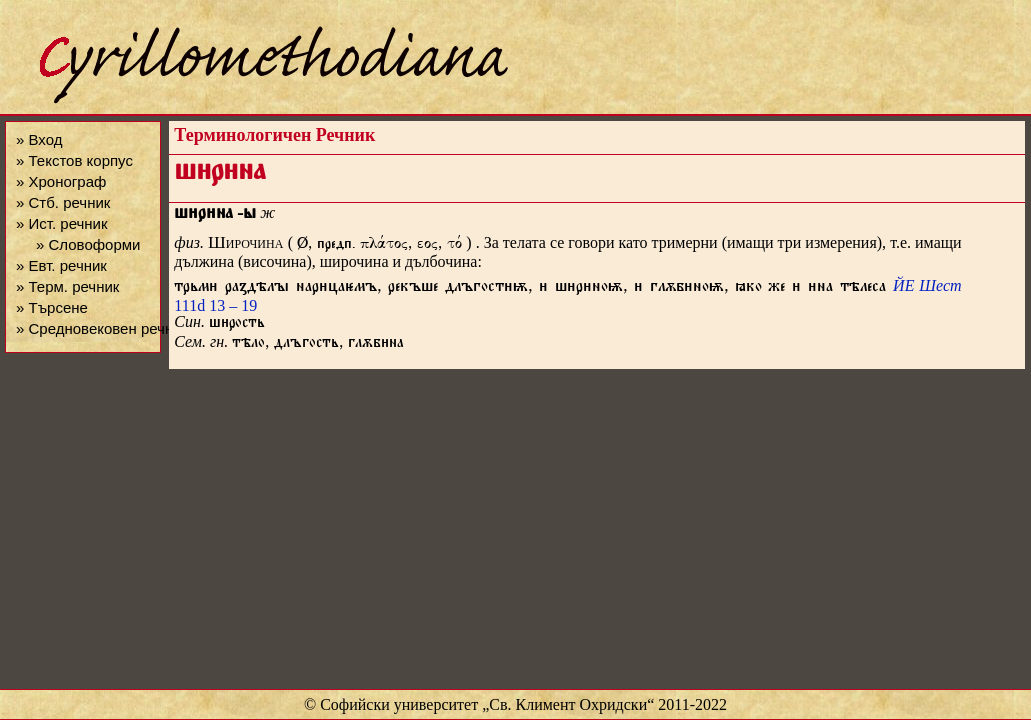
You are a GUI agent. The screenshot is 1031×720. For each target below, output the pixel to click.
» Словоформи (88, 244)
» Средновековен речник (102, 328)
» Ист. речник (62, 223)
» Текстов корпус (74, 160)
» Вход (39, 139)
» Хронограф (61, 181)
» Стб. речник (63, 202)
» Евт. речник (61, 265)
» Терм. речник (67, 286)
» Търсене (52, 307)
